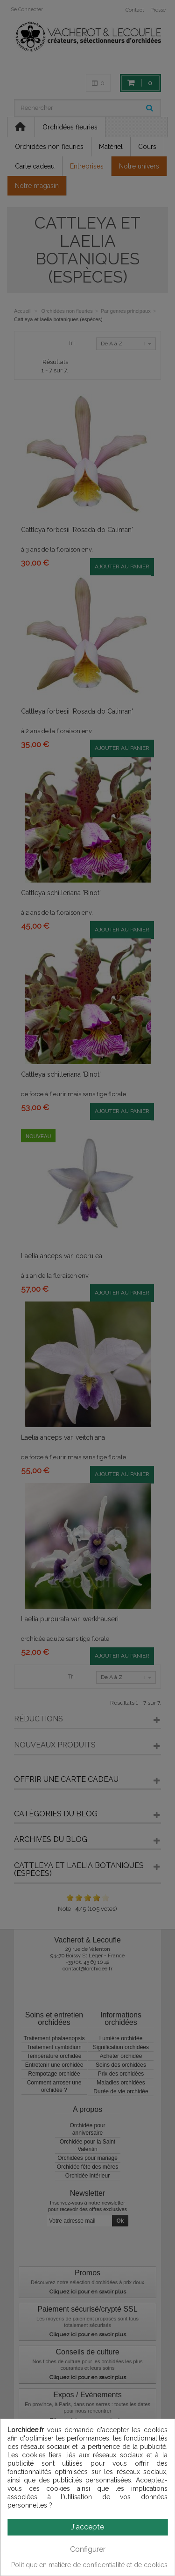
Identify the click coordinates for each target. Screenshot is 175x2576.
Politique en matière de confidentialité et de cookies (89, 2565)
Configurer (87, 2549)
